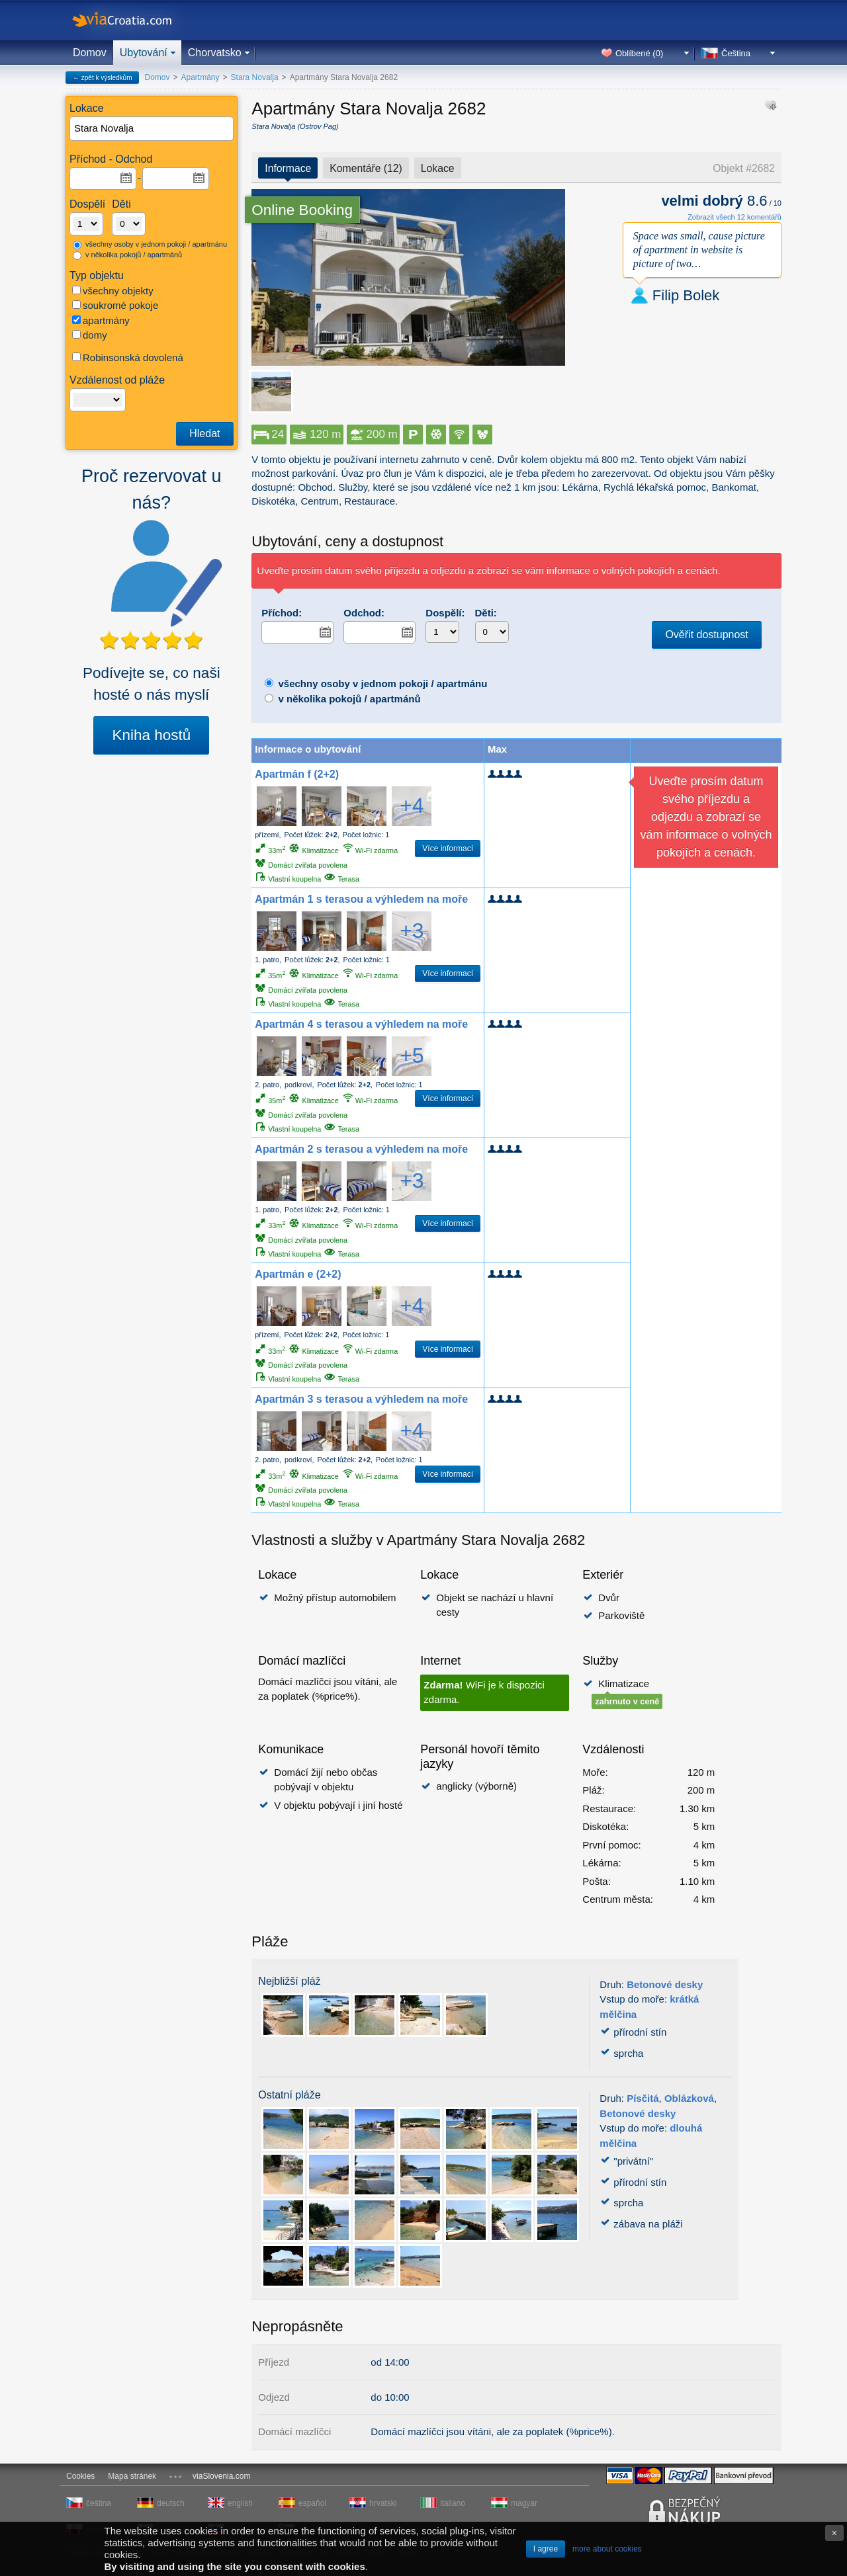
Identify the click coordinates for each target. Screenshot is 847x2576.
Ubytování (143, 52)
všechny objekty (113, 290)
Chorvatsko (215, 52)
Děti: (486, 612)
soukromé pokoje (115, 305)
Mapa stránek (132, 2476)
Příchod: (281, 612)
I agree (545, 2549)
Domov (90, 52)
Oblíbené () (639, 53)
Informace (288, 168)
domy (89, 335)
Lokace (438, 168)
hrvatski (382, 2503)
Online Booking (302, 210)
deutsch (171, 2503)
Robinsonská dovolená (127, 357)
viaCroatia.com (135, 20)
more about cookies (607, 2549)
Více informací (447, 848)
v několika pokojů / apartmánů (127, 255)
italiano (452, 2503)
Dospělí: (445, 612)
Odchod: (363, 612)
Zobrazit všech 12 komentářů (734, 217)
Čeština (735, 53)
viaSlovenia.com (221, 2476)
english (240, 2503)
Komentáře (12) (366, 168)
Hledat (204, 433)
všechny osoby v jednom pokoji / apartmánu (150, 244)
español (312, 2503)
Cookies (80, 2476)
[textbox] (152, 128)
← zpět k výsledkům (102, 77)
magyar (524, 2503)
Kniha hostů (151, 735)
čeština (98, 2503)
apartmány (101, 320)
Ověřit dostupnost (706, 634)
